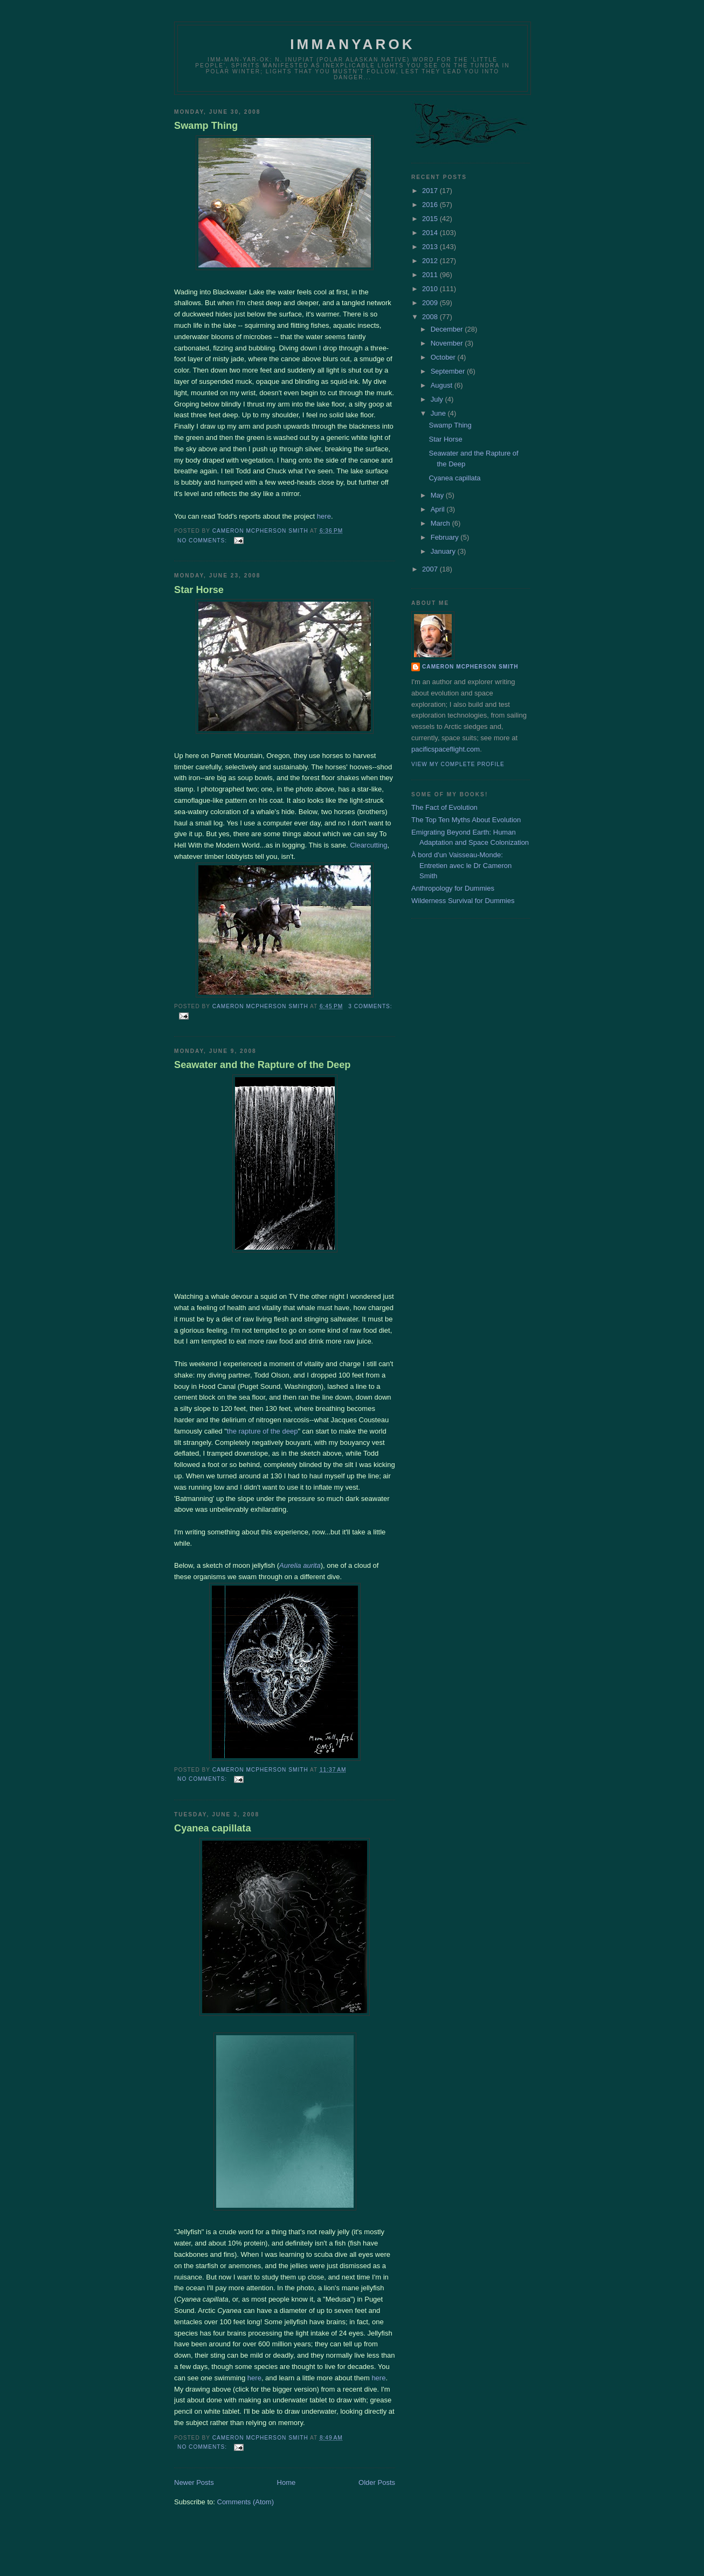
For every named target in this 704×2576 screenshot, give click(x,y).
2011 (431, 275)
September (449, 371)
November (448, 343)
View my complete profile (458, 764)
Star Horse (199, 589)
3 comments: (370, 1006)
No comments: (203, 540)
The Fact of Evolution (444, 807)
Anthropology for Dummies (452, 888)
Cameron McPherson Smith (470, 667)
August (442, 385)
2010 (431, 289)
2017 (431, 191)
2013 (431, 247)
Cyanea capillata (212, 1828)
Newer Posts (194, 2482)
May (438, 495)
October (444, 357)
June (439, 413)
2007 (431, 569)
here (324, 516)
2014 (431, 233)
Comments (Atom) (245, 2502)
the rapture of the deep (262, 1431)
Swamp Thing (206, 125)
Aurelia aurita (300, 1565)
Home (286, 2482)
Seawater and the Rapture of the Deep (262, 1064)
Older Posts (376, 2482)
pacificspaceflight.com (445, 749)
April (439, 509)
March (441, 523)
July (438, 399)
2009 (431, 303)
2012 (431, 261)
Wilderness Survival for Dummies (462, 901)
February (446, 537)
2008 (431, 317)
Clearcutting (368, 845)
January (444, 551)
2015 (431, 219)
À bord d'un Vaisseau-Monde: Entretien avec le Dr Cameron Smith (461, 865)
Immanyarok (352, 44)
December (448, 329)
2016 (431, 205)
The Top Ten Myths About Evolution (466, 820)
